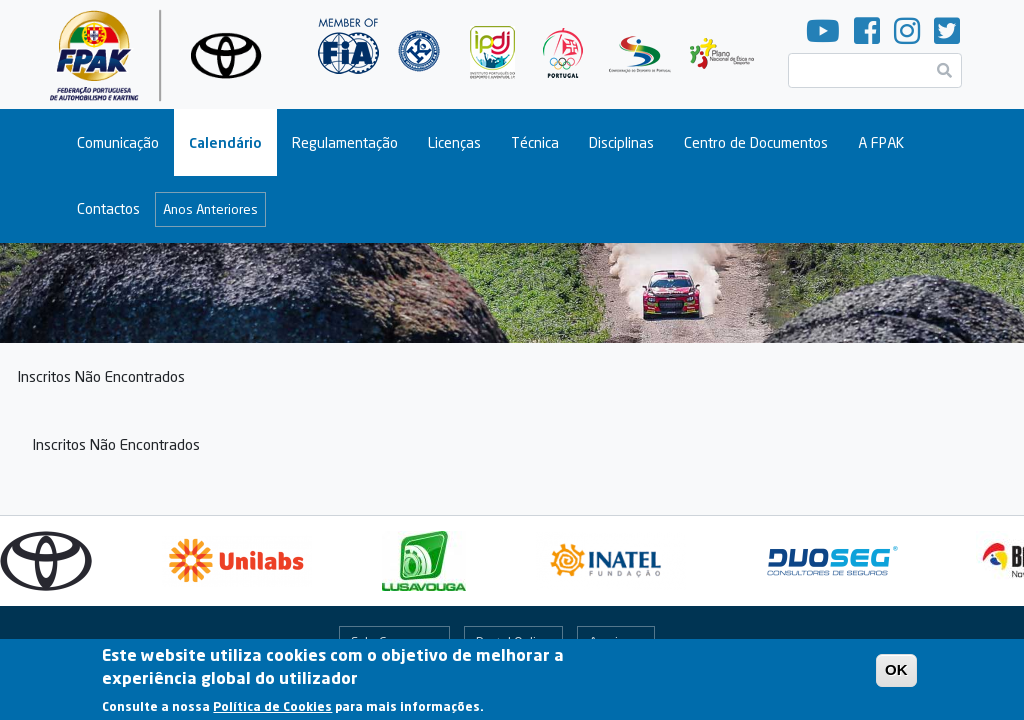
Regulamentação (345, 142)
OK (896, 674)
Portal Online (513, 642)
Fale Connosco (394, 642)
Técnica (535, 142)
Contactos (108, 208)
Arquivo (611, 642)
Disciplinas (621, 142)
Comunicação (118, 142)
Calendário (225, 142)
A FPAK (881, 142)
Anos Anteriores (210, 209)
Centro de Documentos (756, 142)
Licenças (454, 142)
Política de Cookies (272, 711)
